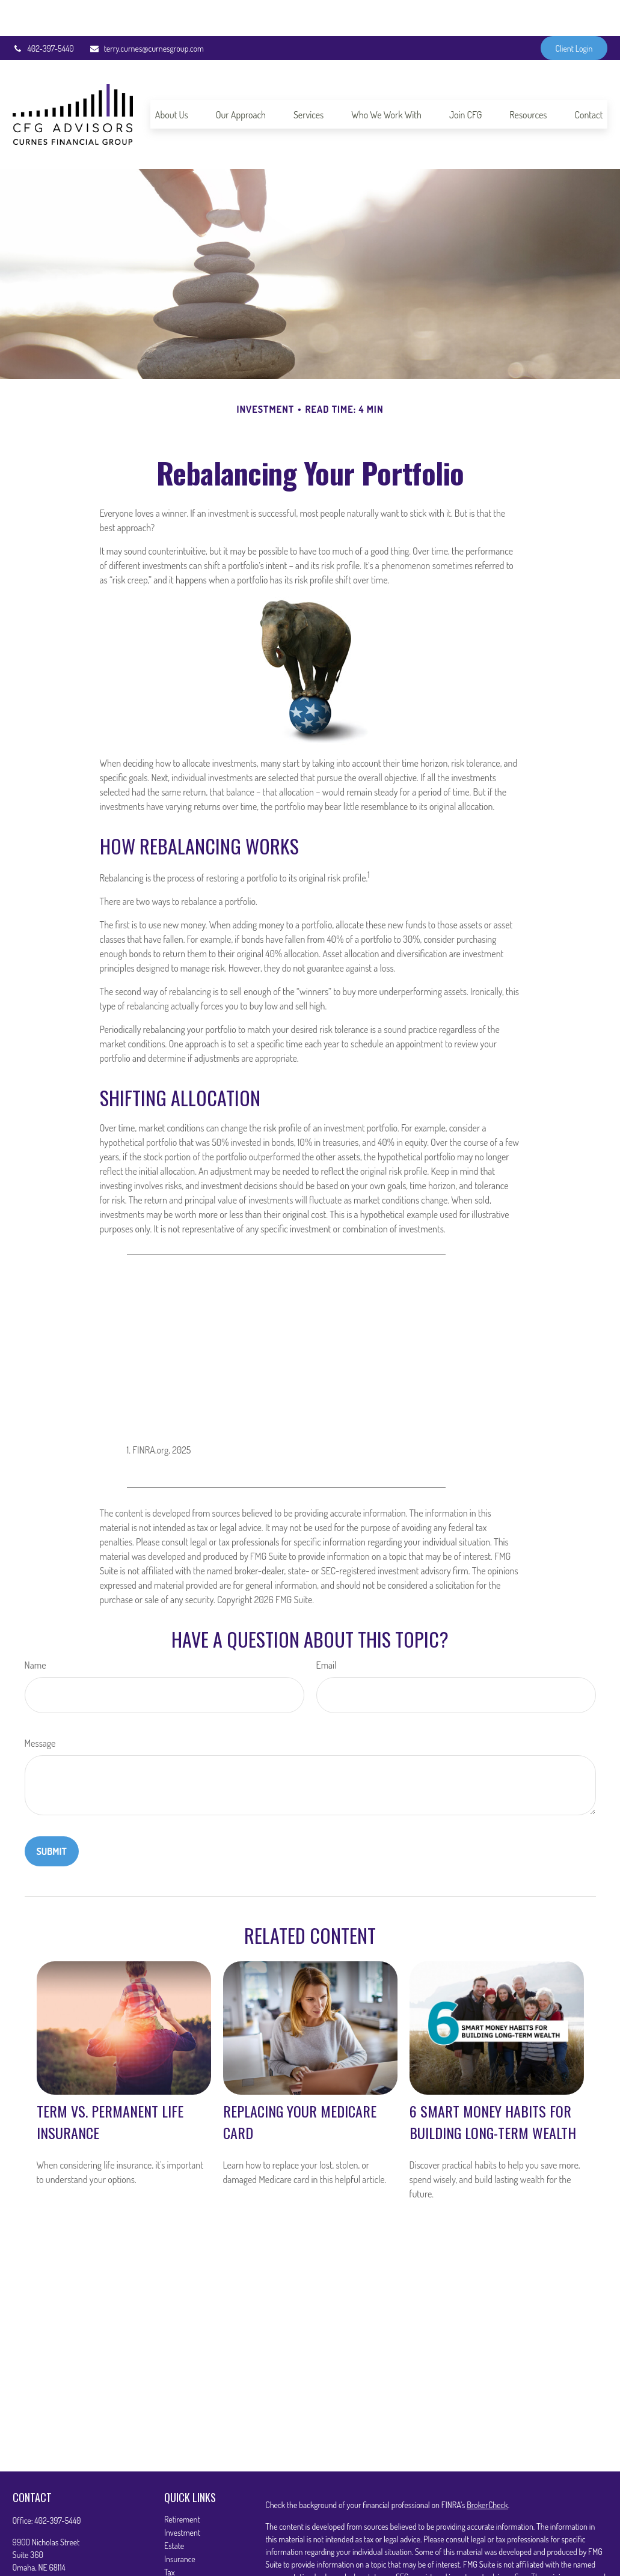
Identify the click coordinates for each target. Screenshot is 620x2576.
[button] (171, 78)
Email (326, 1629)
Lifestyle (177, 2562)
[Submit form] (52, 1815)
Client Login (574, 12)
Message (40, 1707)
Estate (174, 2509)
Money (174, 2549)
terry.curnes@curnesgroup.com (146, 12)
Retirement (182, 2483)
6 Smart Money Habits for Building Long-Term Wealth (493, 2085)
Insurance (179, 2523)
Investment (182, 2496)
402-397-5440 (43, 12)
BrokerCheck (487, 2469)
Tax (169, 2536)
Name (35, 1629)
